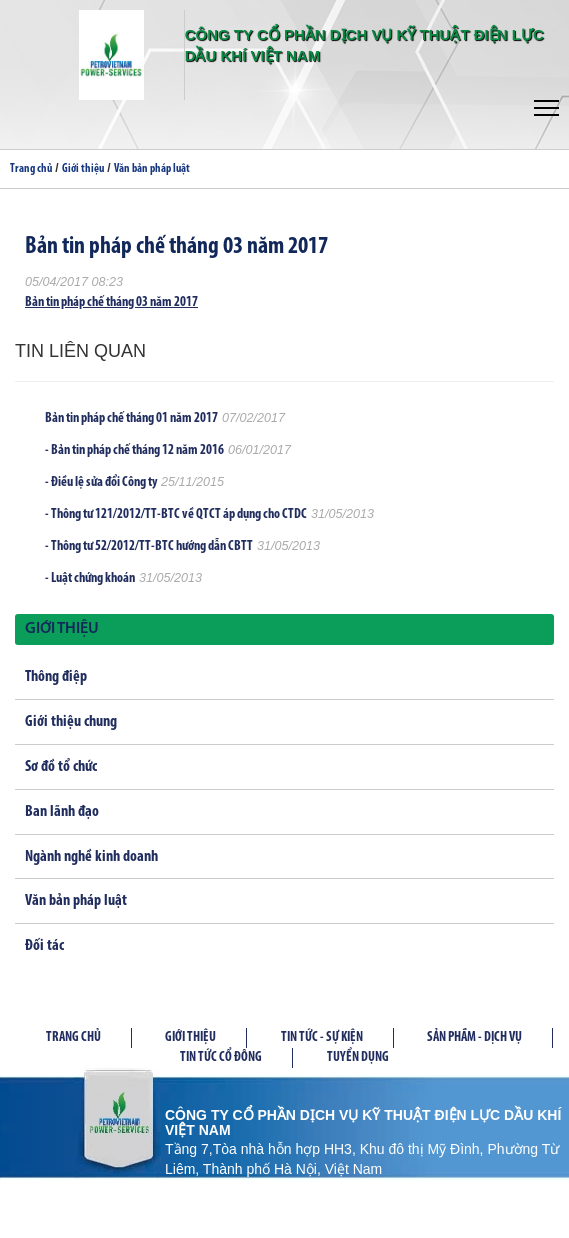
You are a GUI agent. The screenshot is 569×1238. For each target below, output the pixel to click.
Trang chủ (31, 169)
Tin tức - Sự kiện (322, 1037)
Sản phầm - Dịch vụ (474, 1037)
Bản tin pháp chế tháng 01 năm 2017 (131, 418)
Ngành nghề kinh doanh (91, 857)
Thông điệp (56, 677)
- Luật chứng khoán (90, 578)
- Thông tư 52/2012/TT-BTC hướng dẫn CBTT (149, 546)
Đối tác (44, 946)
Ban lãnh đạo (62, 812)
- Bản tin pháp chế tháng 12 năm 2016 (134, 450)
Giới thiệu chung (71, 722)
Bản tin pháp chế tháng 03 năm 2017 (111, 302)
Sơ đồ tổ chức (61, 767)
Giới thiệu (83, 169)
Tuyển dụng (358, 1057)
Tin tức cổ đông (221, 1057)
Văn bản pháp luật (152, 169)
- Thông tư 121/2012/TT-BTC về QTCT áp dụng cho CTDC (176, 514)
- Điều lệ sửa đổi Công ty (101, 482)
